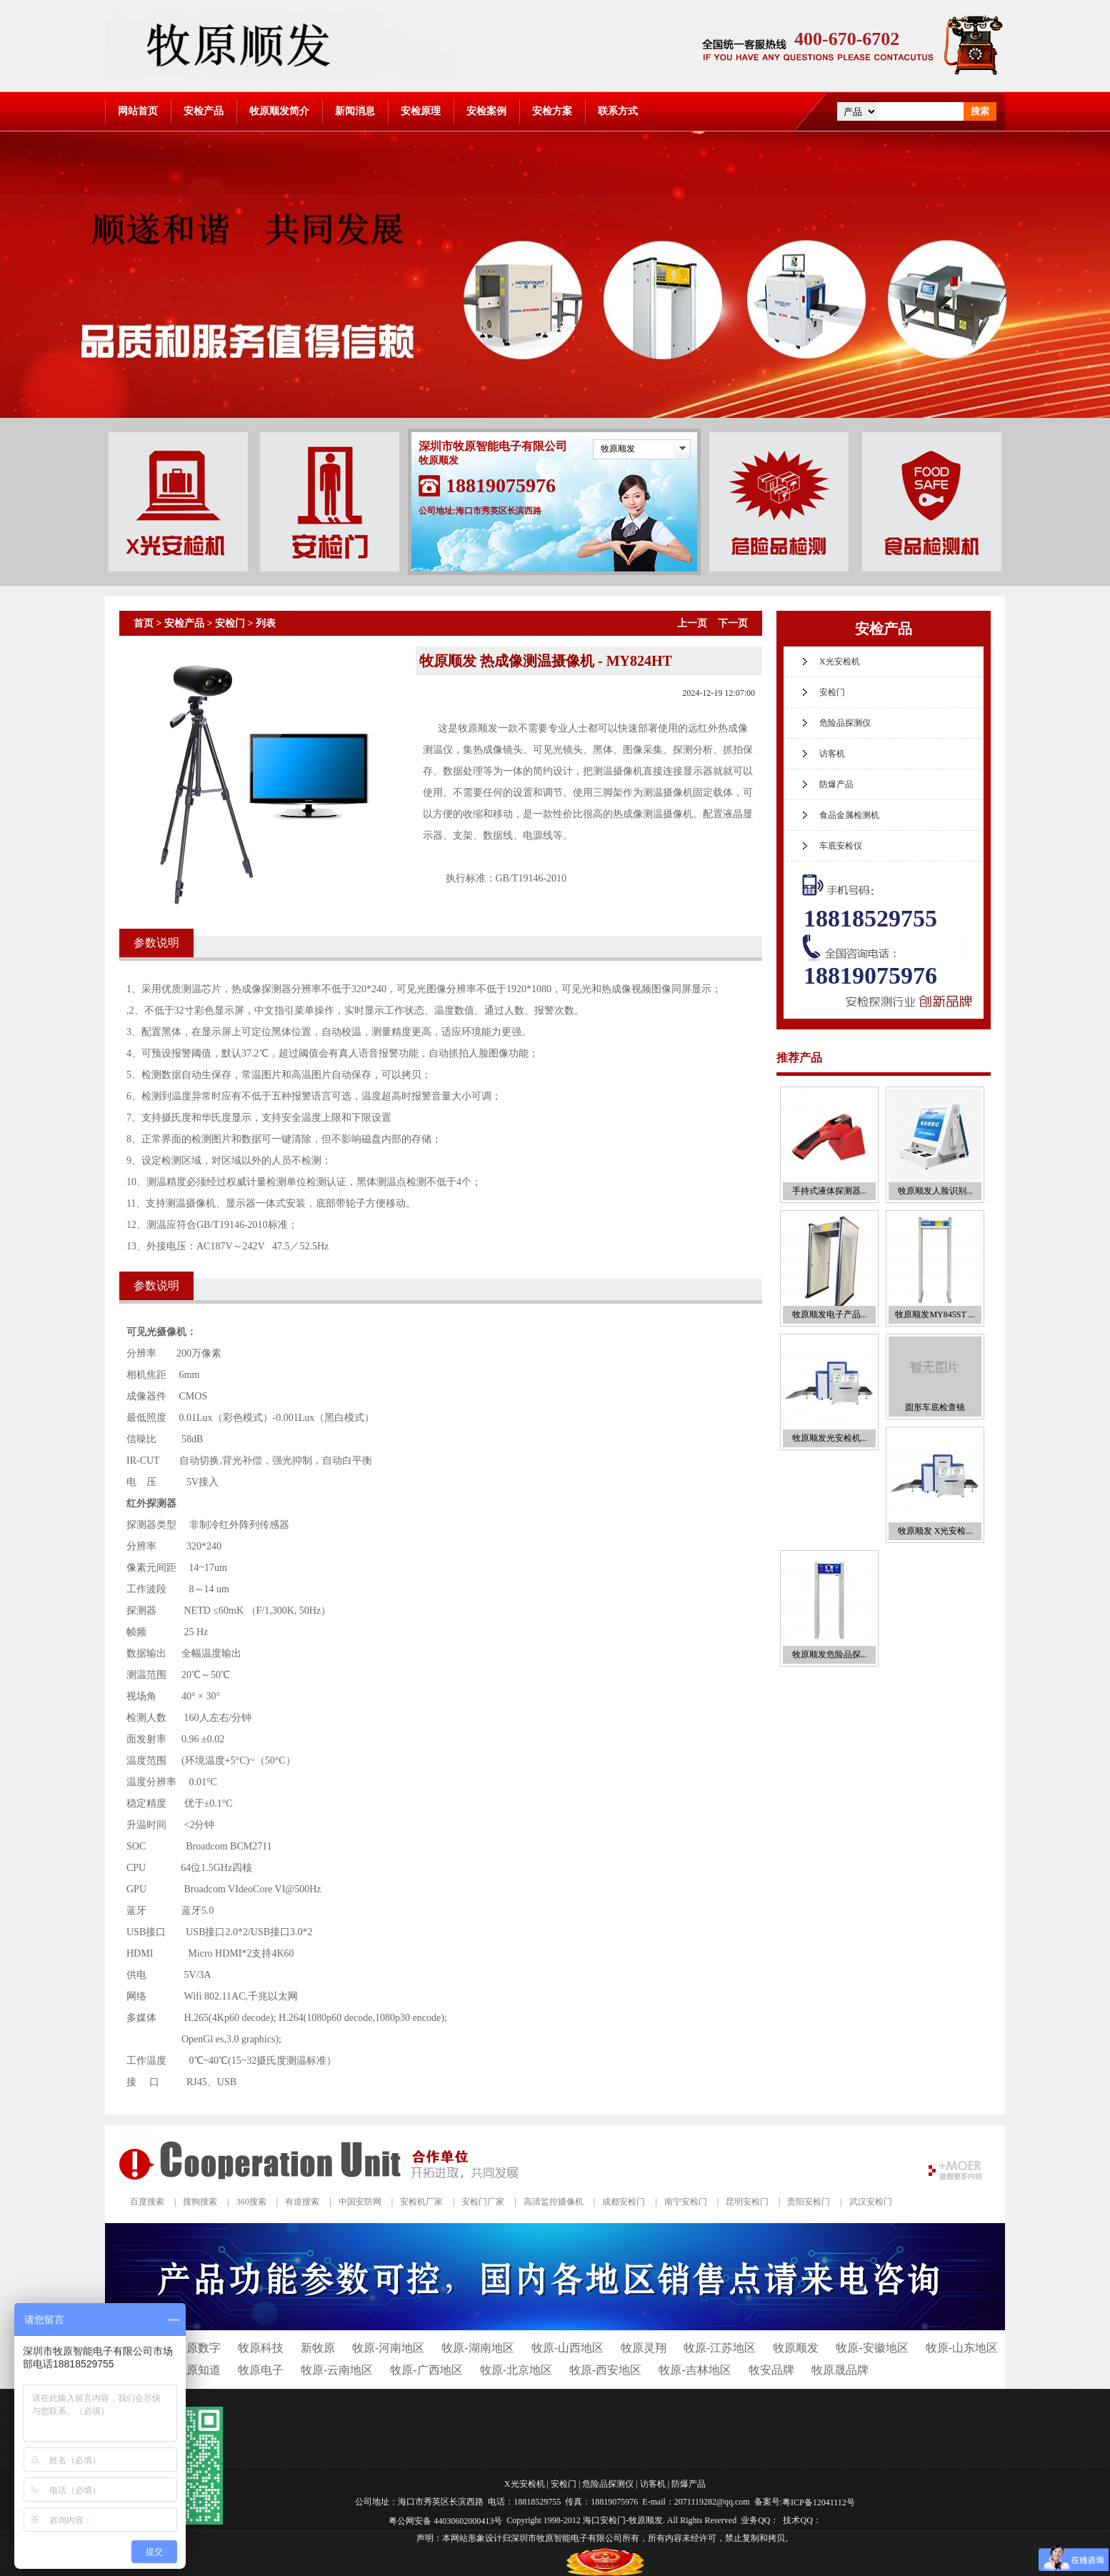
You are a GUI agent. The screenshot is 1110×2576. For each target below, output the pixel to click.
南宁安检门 (685, 2202)
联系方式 (618, 111)
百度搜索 (147, 2202)
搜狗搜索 (200, 2202)
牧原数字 (198, 2348)
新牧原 (318, 2348)
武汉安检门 (870, 2202)
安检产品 (204, 111)
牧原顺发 (618, 449)
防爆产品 (836, 784)
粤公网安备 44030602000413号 (445, 2520)
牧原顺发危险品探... (829, 1654)
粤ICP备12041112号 (818, 2502)
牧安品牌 (771, 2370)
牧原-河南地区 (388, 2348)
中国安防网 (360, 2202)
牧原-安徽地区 (872, 2348)
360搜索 (251, 2202)
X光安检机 (839, 662)
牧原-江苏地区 (720, 2348)
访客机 (832, 754)
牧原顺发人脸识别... (935, 1191)
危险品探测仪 (845, 723)
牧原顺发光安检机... (829, 1438)
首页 (144, 623)
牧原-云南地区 (337, 2370)
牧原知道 (198, 2370)
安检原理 (421, 111)
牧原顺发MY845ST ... (934, 1314)
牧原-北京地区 (516, 2370)
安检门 (230, 623)
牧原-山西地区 (567, 2348)
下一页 (733, 623)
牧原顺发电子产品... (829, 1314)
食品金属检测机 (849, 815)
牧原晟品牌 (840, 2370)
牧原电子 (261, 2370)
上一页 (692, 623)
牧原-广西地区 (426, 2370)
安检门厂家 (482, 2202)
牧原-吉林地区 (695, 2370)
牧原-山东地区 (962, 2348)
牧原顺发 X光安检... (935, 1531)
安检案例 (486, 111)
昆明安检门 (747, 2202)
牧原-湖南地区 (477, 2348)
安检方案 (552, 111)
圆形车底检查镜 (935, 1407)
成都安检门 (623, 2202)
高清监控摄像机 (554, 2202)
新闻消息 (355, 111)
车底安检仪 (840, 846)
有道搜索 (302, 2202)
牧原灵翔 (643, 2348)
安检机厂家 (421, 2202)
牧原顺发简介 (279, 111)
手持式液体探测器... (829, 1191)
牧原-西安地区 (605, 2370)
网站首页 (138, 111)
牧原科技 (261, 2348)
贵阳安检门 (808, 2202)
